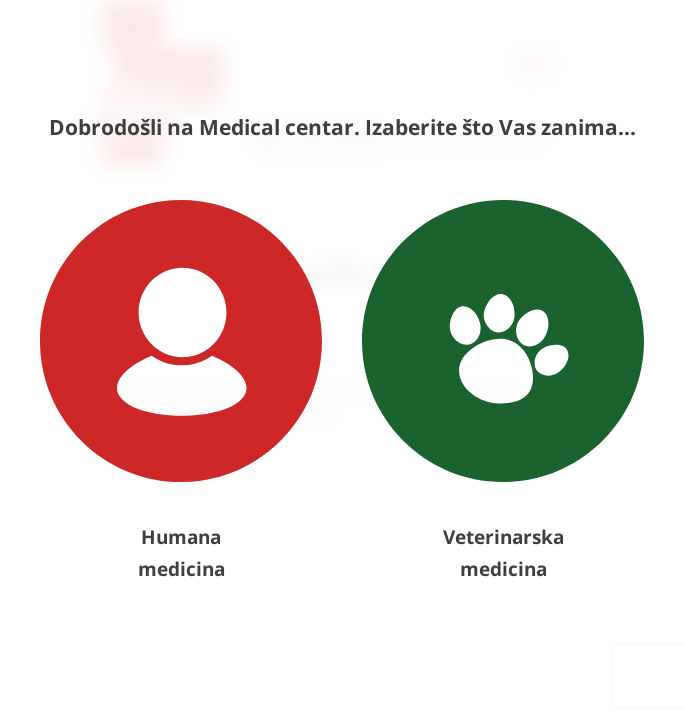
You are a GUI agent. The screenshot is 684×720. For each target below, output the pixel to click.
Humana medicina (181, 391)
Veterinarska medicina (503, 391)
